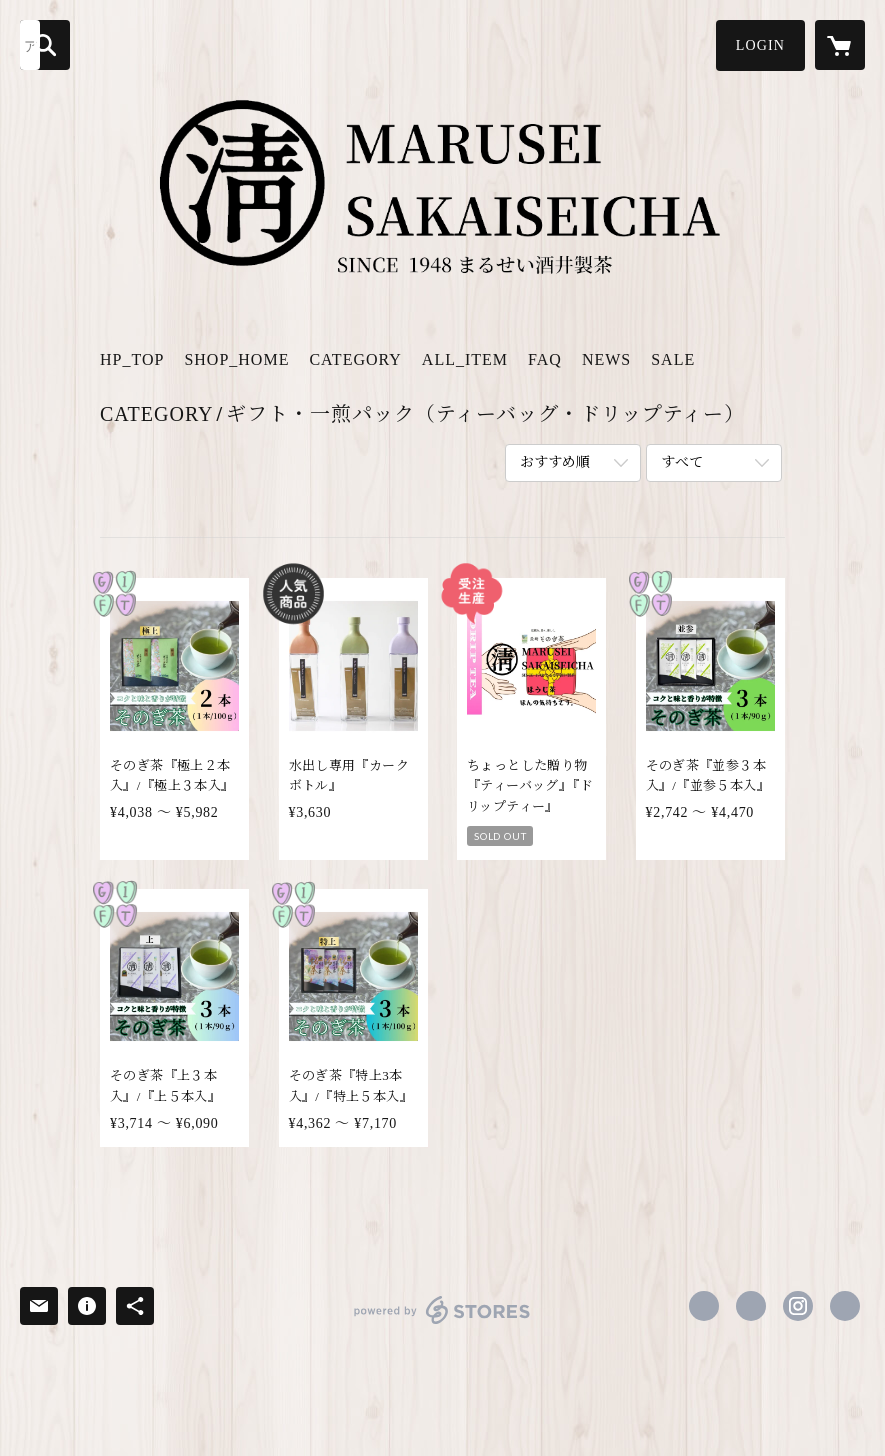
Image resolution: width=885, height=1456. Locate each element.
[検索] (45, 45)
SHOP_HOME (236, 359)
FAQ (545, 359)
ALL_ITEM (465, 359)
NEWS (606, 359)
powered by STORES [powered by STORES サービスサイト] (442, 1323)
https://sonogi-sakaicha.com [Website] (845, 1306)
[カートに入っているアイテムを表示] (840, 45)
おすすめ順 (555, 462)
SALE (673, 359)
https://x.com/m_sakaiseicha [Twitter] (751, 1306)
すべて (682, 462)
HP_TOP (132, 359)
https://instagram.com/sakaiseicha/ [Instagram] (798, 1306)
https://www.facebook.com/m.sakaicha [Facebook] (704, 1306)
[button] (760, 45)
